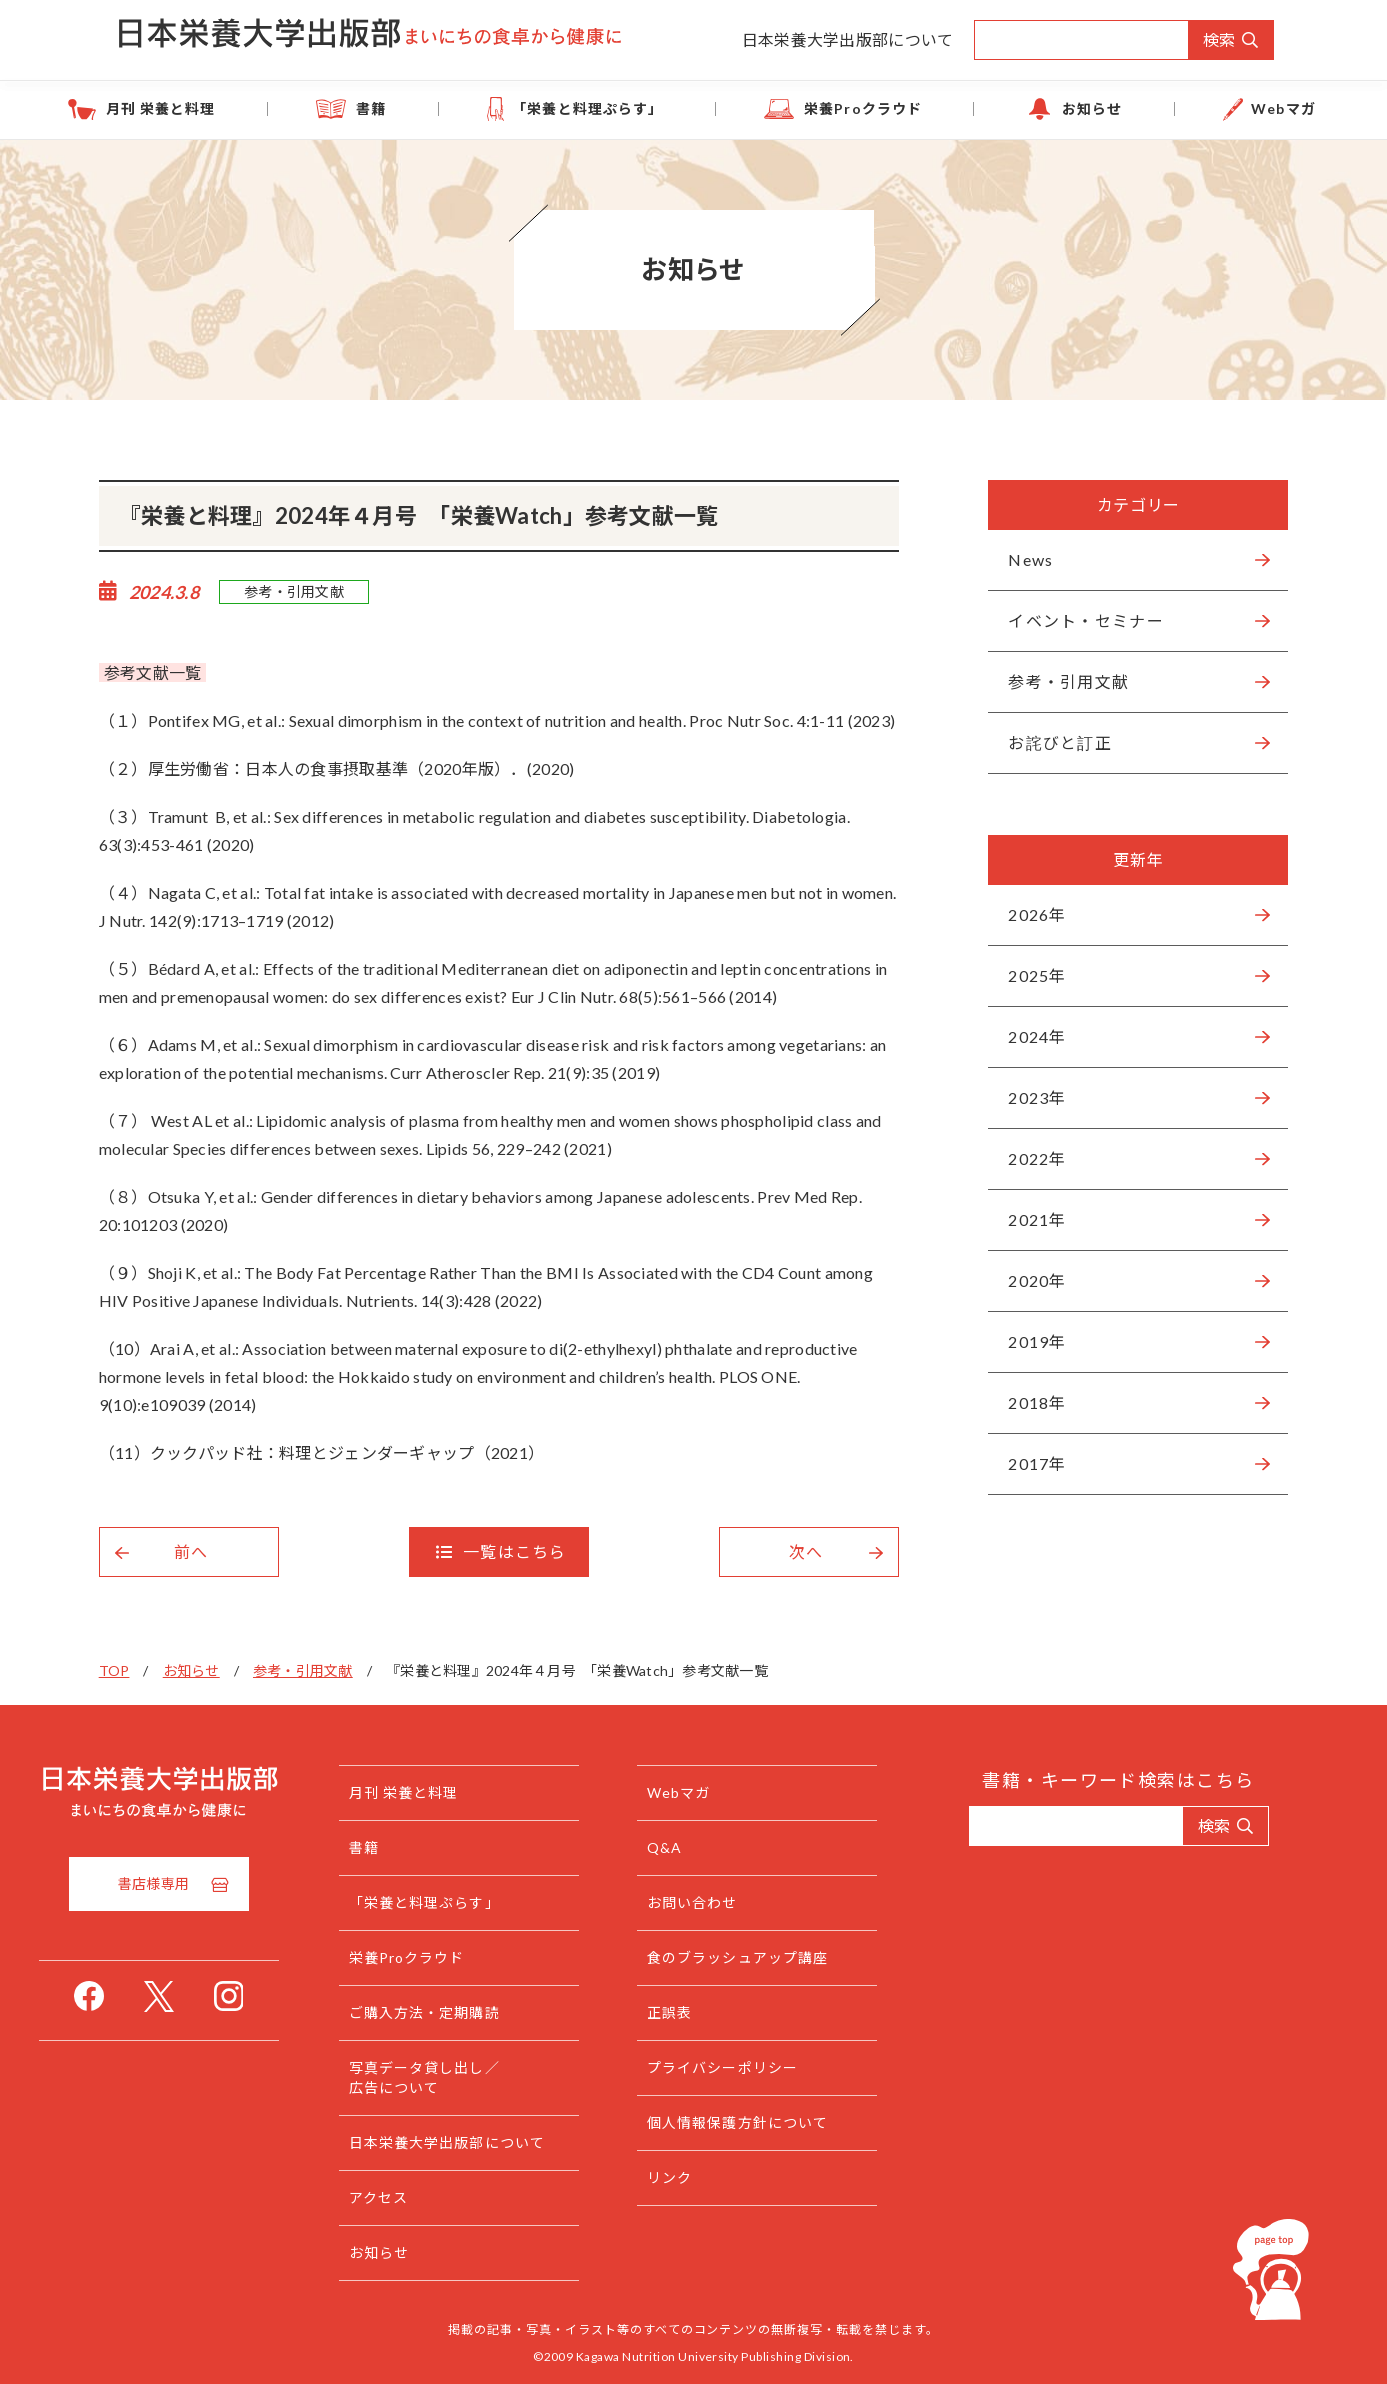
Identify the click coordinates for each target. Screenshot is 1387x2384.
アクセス (418, 2197)
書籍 (434, 108)
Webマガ (1183, 108)
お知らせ (1033, 108)
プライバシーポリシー (762, 2067)
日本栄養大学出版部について (848, 39)
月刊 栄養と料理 (264, 108)
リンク (709, 2177)
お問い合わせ (732, 1902)
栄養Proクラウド (845, 108)
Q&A (704, 1847)
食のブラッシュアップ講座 (777, 1957)
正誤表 (709, 2012)
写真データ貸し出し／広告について (464, 2077)
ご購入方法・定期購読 (464, 2012)
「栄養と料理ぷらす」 (609, 108)
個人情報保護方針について (777, 2122)
